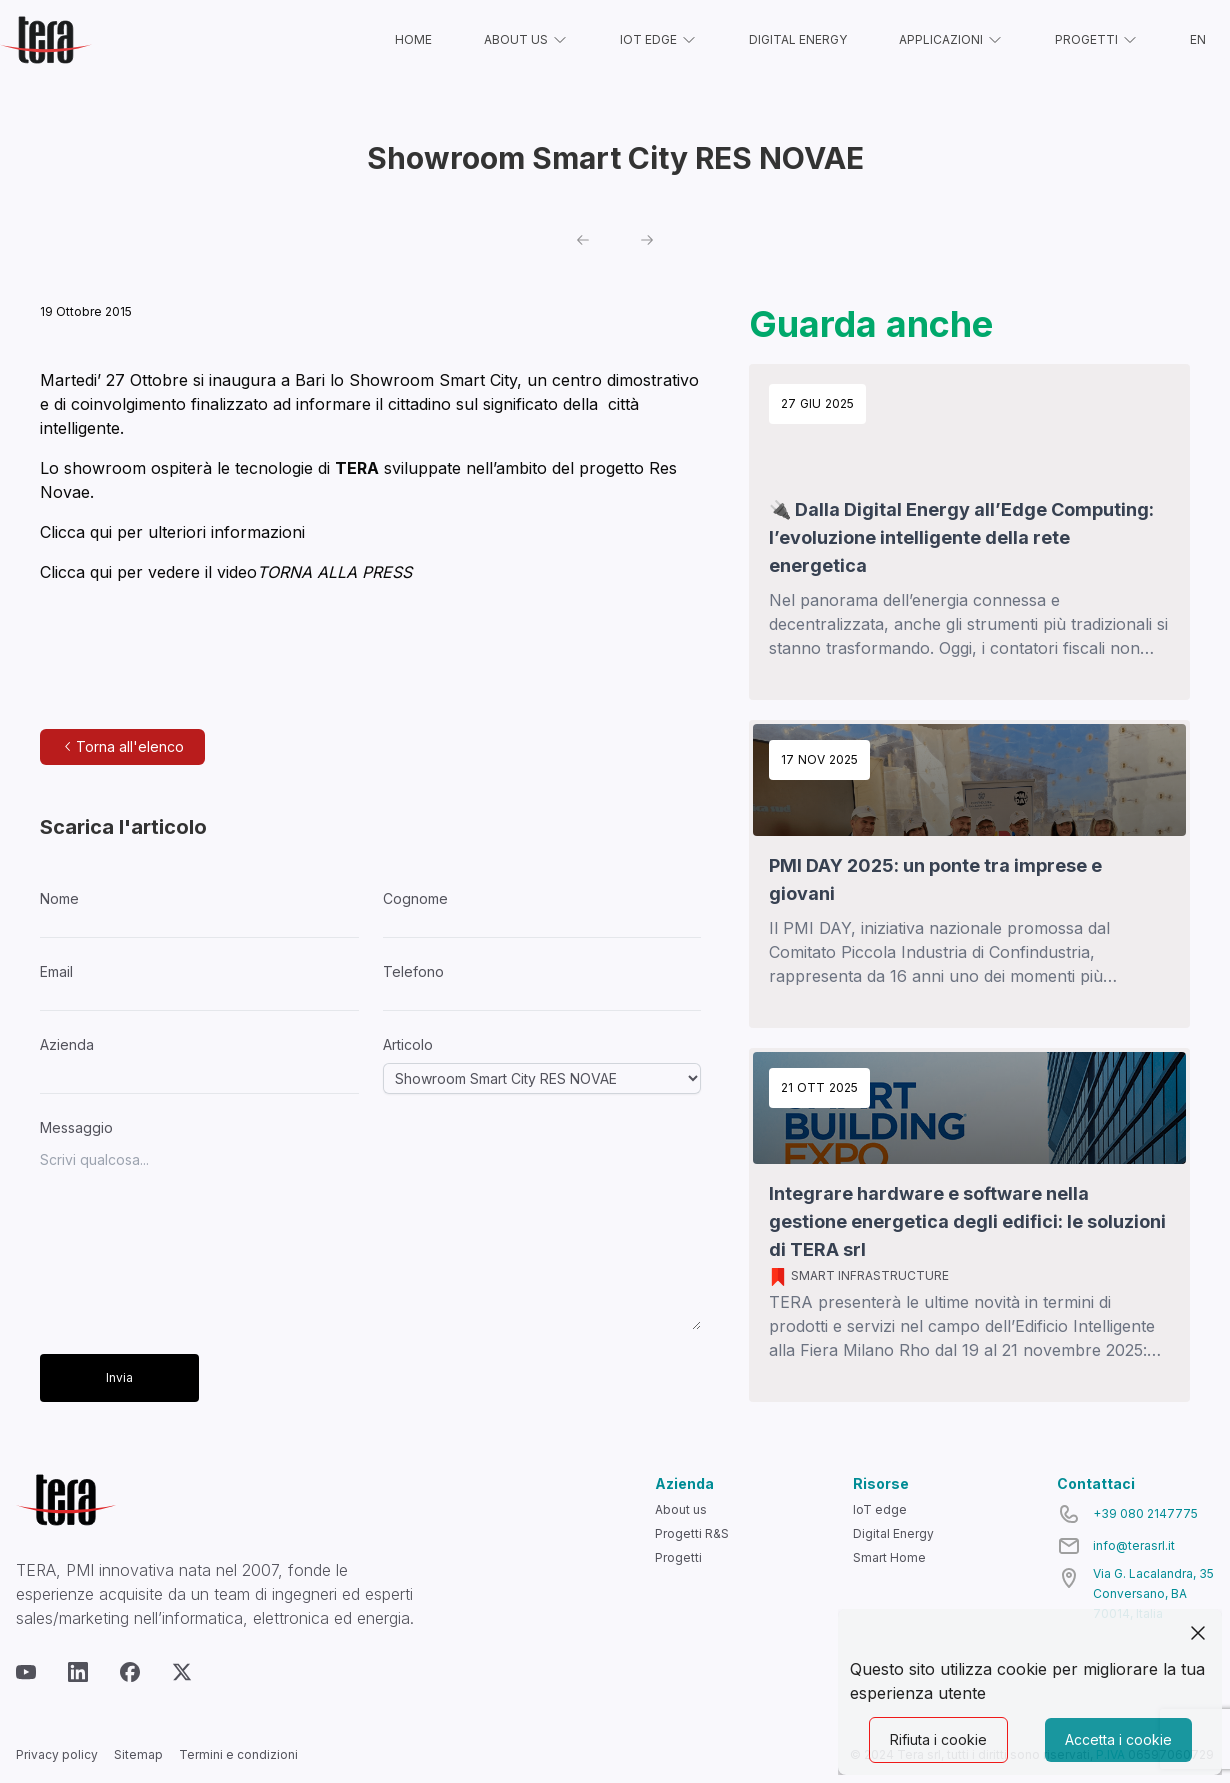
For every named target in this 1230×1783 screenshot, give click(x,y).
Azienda (67, 1044)
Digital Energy (893, 1533)
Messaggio (76, 1127)
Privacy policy (57, 1754)
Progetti (678, 1557)
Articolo (408, 1044)
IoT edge (880, 1509)
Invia (119, 1377)
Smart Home (889, 1557)
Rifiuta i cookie (938, 1739)
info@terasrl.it (1134, 1545)
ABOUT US (526, 40)
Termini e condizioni (238, 1754)
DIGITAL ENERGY (798, 39)
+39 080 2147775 (1145, 1513)
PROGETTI (1096, 40)
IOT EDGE (658, 40)
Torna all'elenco (122, 746)
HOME (413, 39)
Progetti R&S (692, 1533)
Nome (59, 898)
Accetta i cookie (1118, 1739)
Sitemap (138, 1754)
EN (1198, 39)
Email (56, 971)
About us (681, 1509)
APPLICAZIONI (951, 40)
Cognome (415, 898)
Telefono (413, 971)
